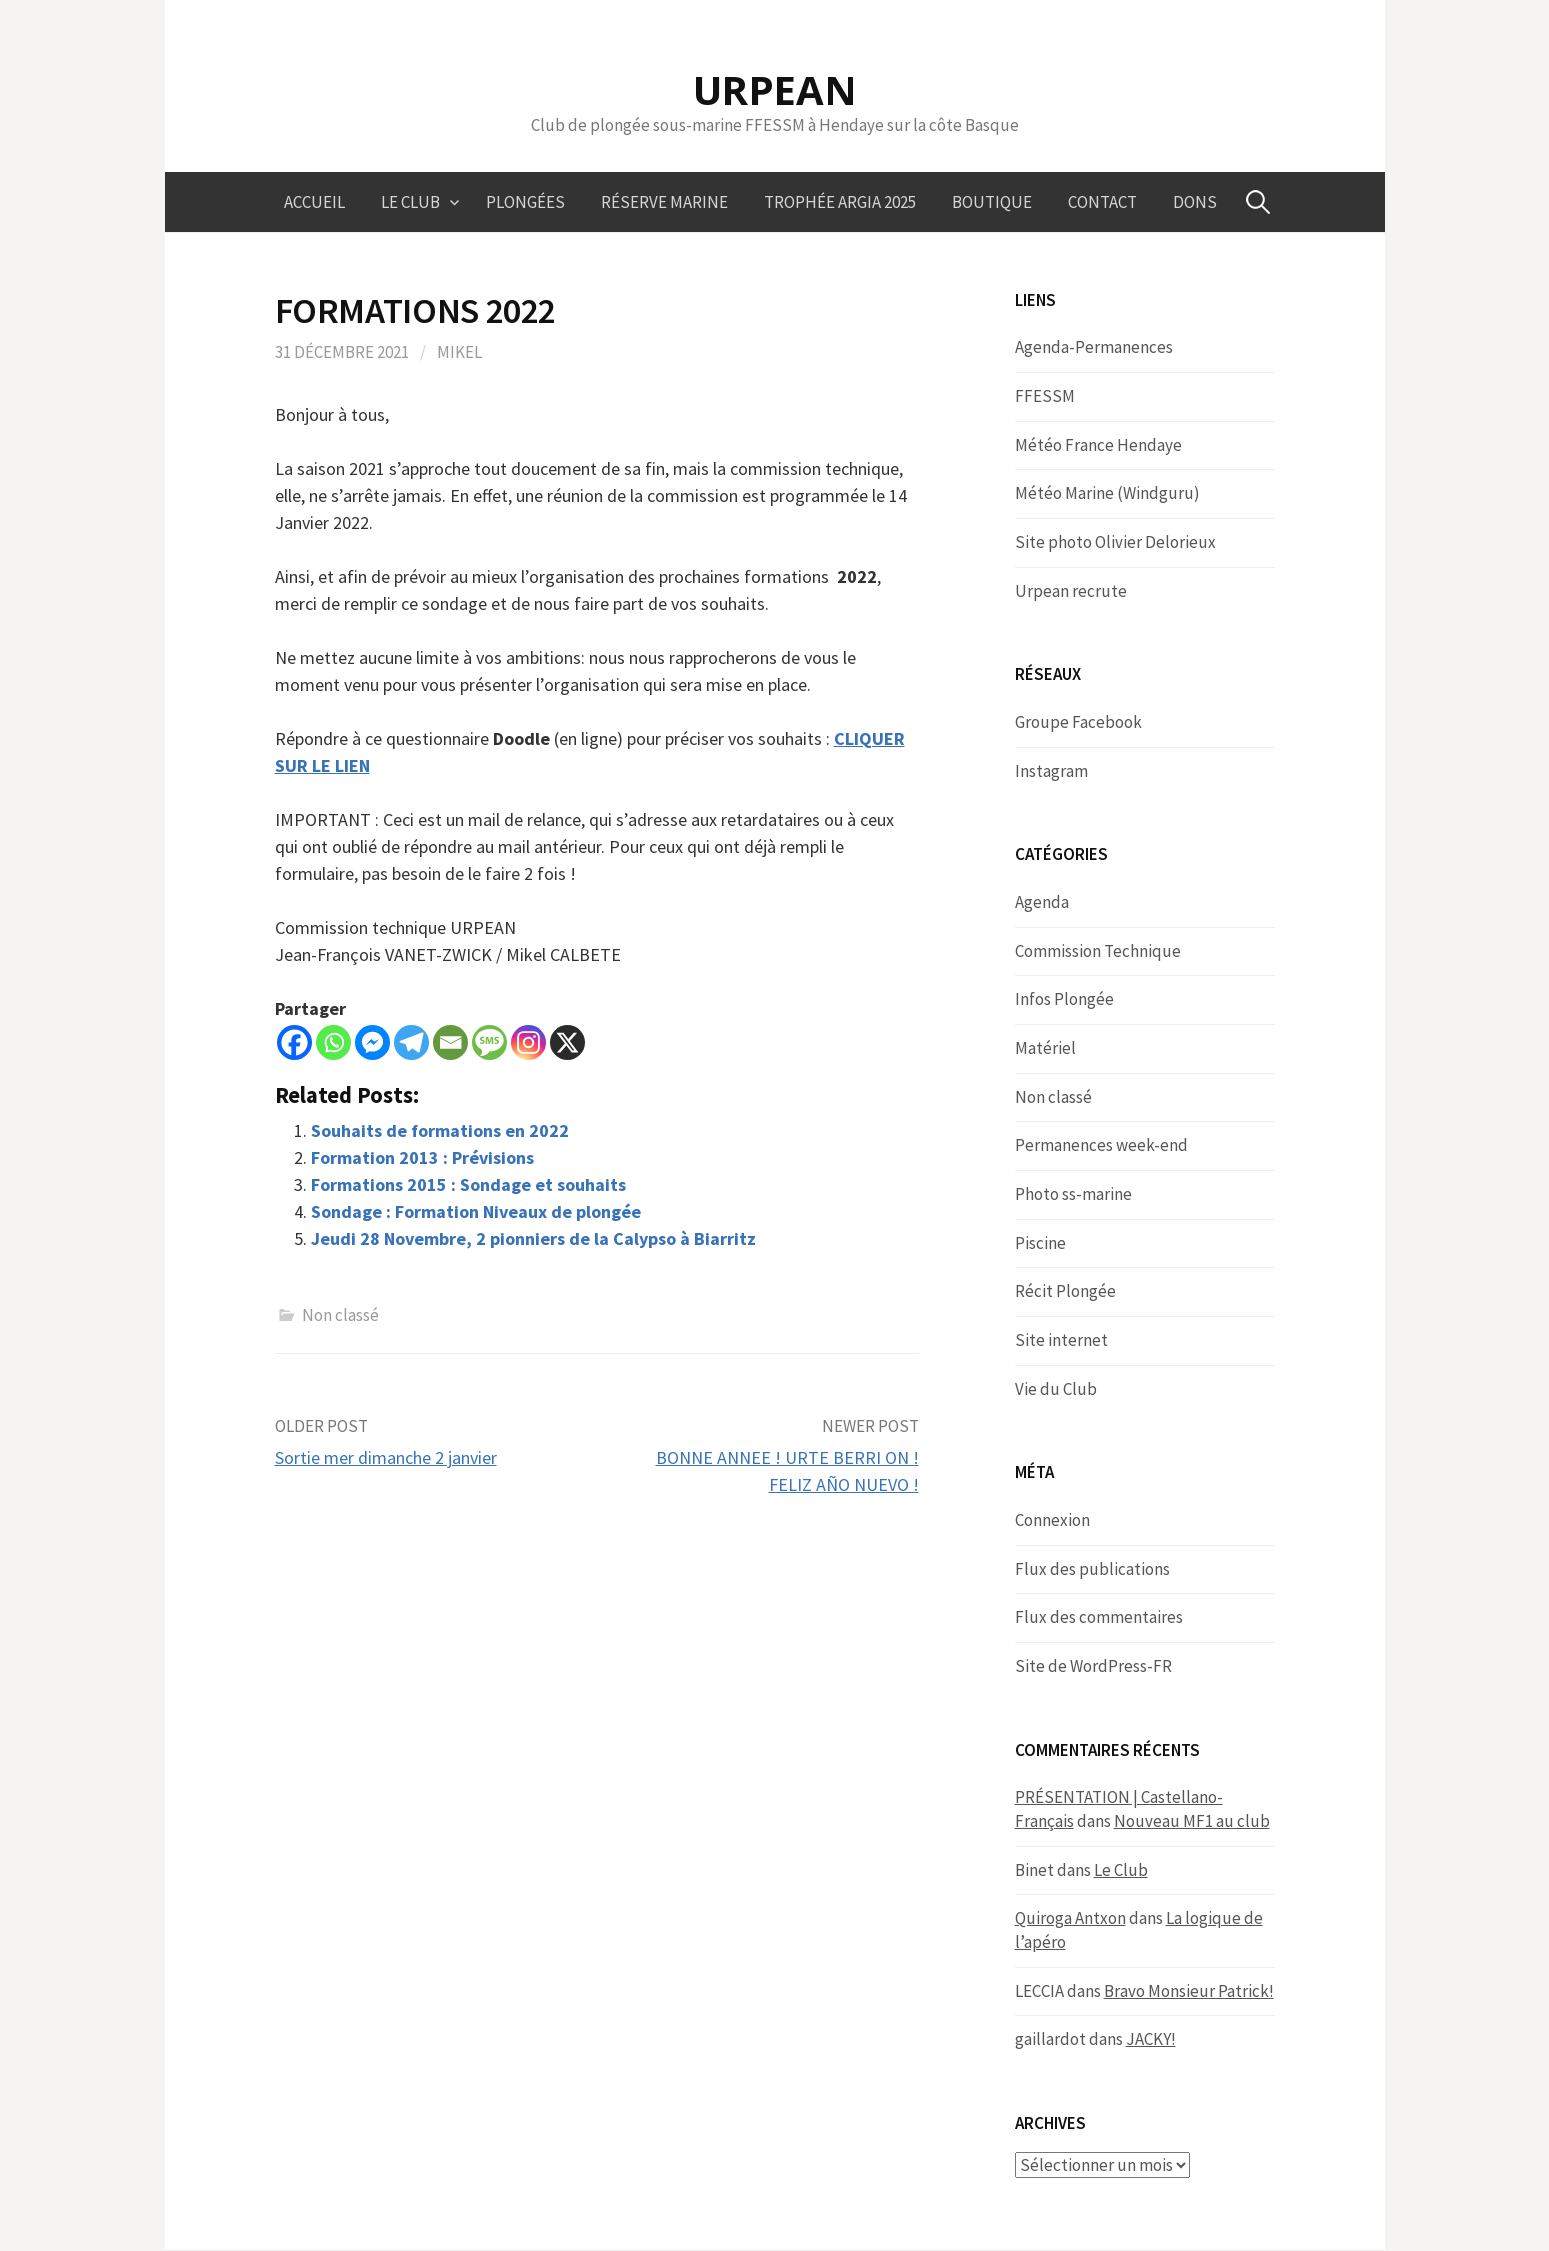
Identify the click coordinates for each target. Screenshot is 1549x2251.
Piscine (1040, 1243)
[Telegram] (411, 1042)
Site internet (1061, 1340)
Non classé (340, 1315)
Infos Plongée (1064, 999)
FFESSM (1045, 396)
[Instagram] (528, 1042)
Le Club (410, 202)
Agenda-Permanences (1094, 347)
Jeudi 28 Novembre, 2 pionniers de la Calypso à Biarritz (533, 1238)
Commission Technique (1098, 951)
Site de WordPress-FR (1093, 1666)
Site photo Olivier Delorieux (1115, 542)
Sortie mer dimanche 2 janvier (386, 1457)
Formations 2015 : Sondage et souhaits (468, 1184)
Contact (1102, 202)
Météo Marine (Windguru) (1107, 493)
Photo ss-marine (1073, 1194)
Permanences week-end (1101, 1145)
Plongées (525, 202)
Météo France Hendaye (1098, 445)
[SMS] (489, 1042)
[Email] (450, 1042)
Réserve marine (664, 202)
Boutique (992, 202)
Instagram (1051, 771)
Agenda (1042, 902)
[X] (567, 1042)
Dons (1195, 202)
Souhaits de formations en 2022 (440, 1130)
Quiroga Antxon (1070, 1918)
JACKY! (1151, 2039)
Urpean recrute (1071, 591)
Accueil (314, 202)
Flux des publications (1092, 1569)
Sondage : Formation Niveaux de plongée (476, 1211)
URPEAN (775, 89)
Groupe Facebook (1078, 722)
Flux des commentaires (1099, 1617)
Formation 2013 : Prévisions (422, 1157)
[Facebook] (294, 1042)
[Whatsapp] (333, 1042)
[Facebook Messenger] (372, 1042)
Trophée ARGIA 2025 (840, 202)
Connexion (1052, 1520)
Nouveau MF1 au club (1192, 1821)
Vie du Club (1056, 1389)
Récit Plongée (1065, 1291)
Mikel (459, 352)
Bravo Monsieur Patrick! (1189, 1991)
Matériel (1045, 1048)
